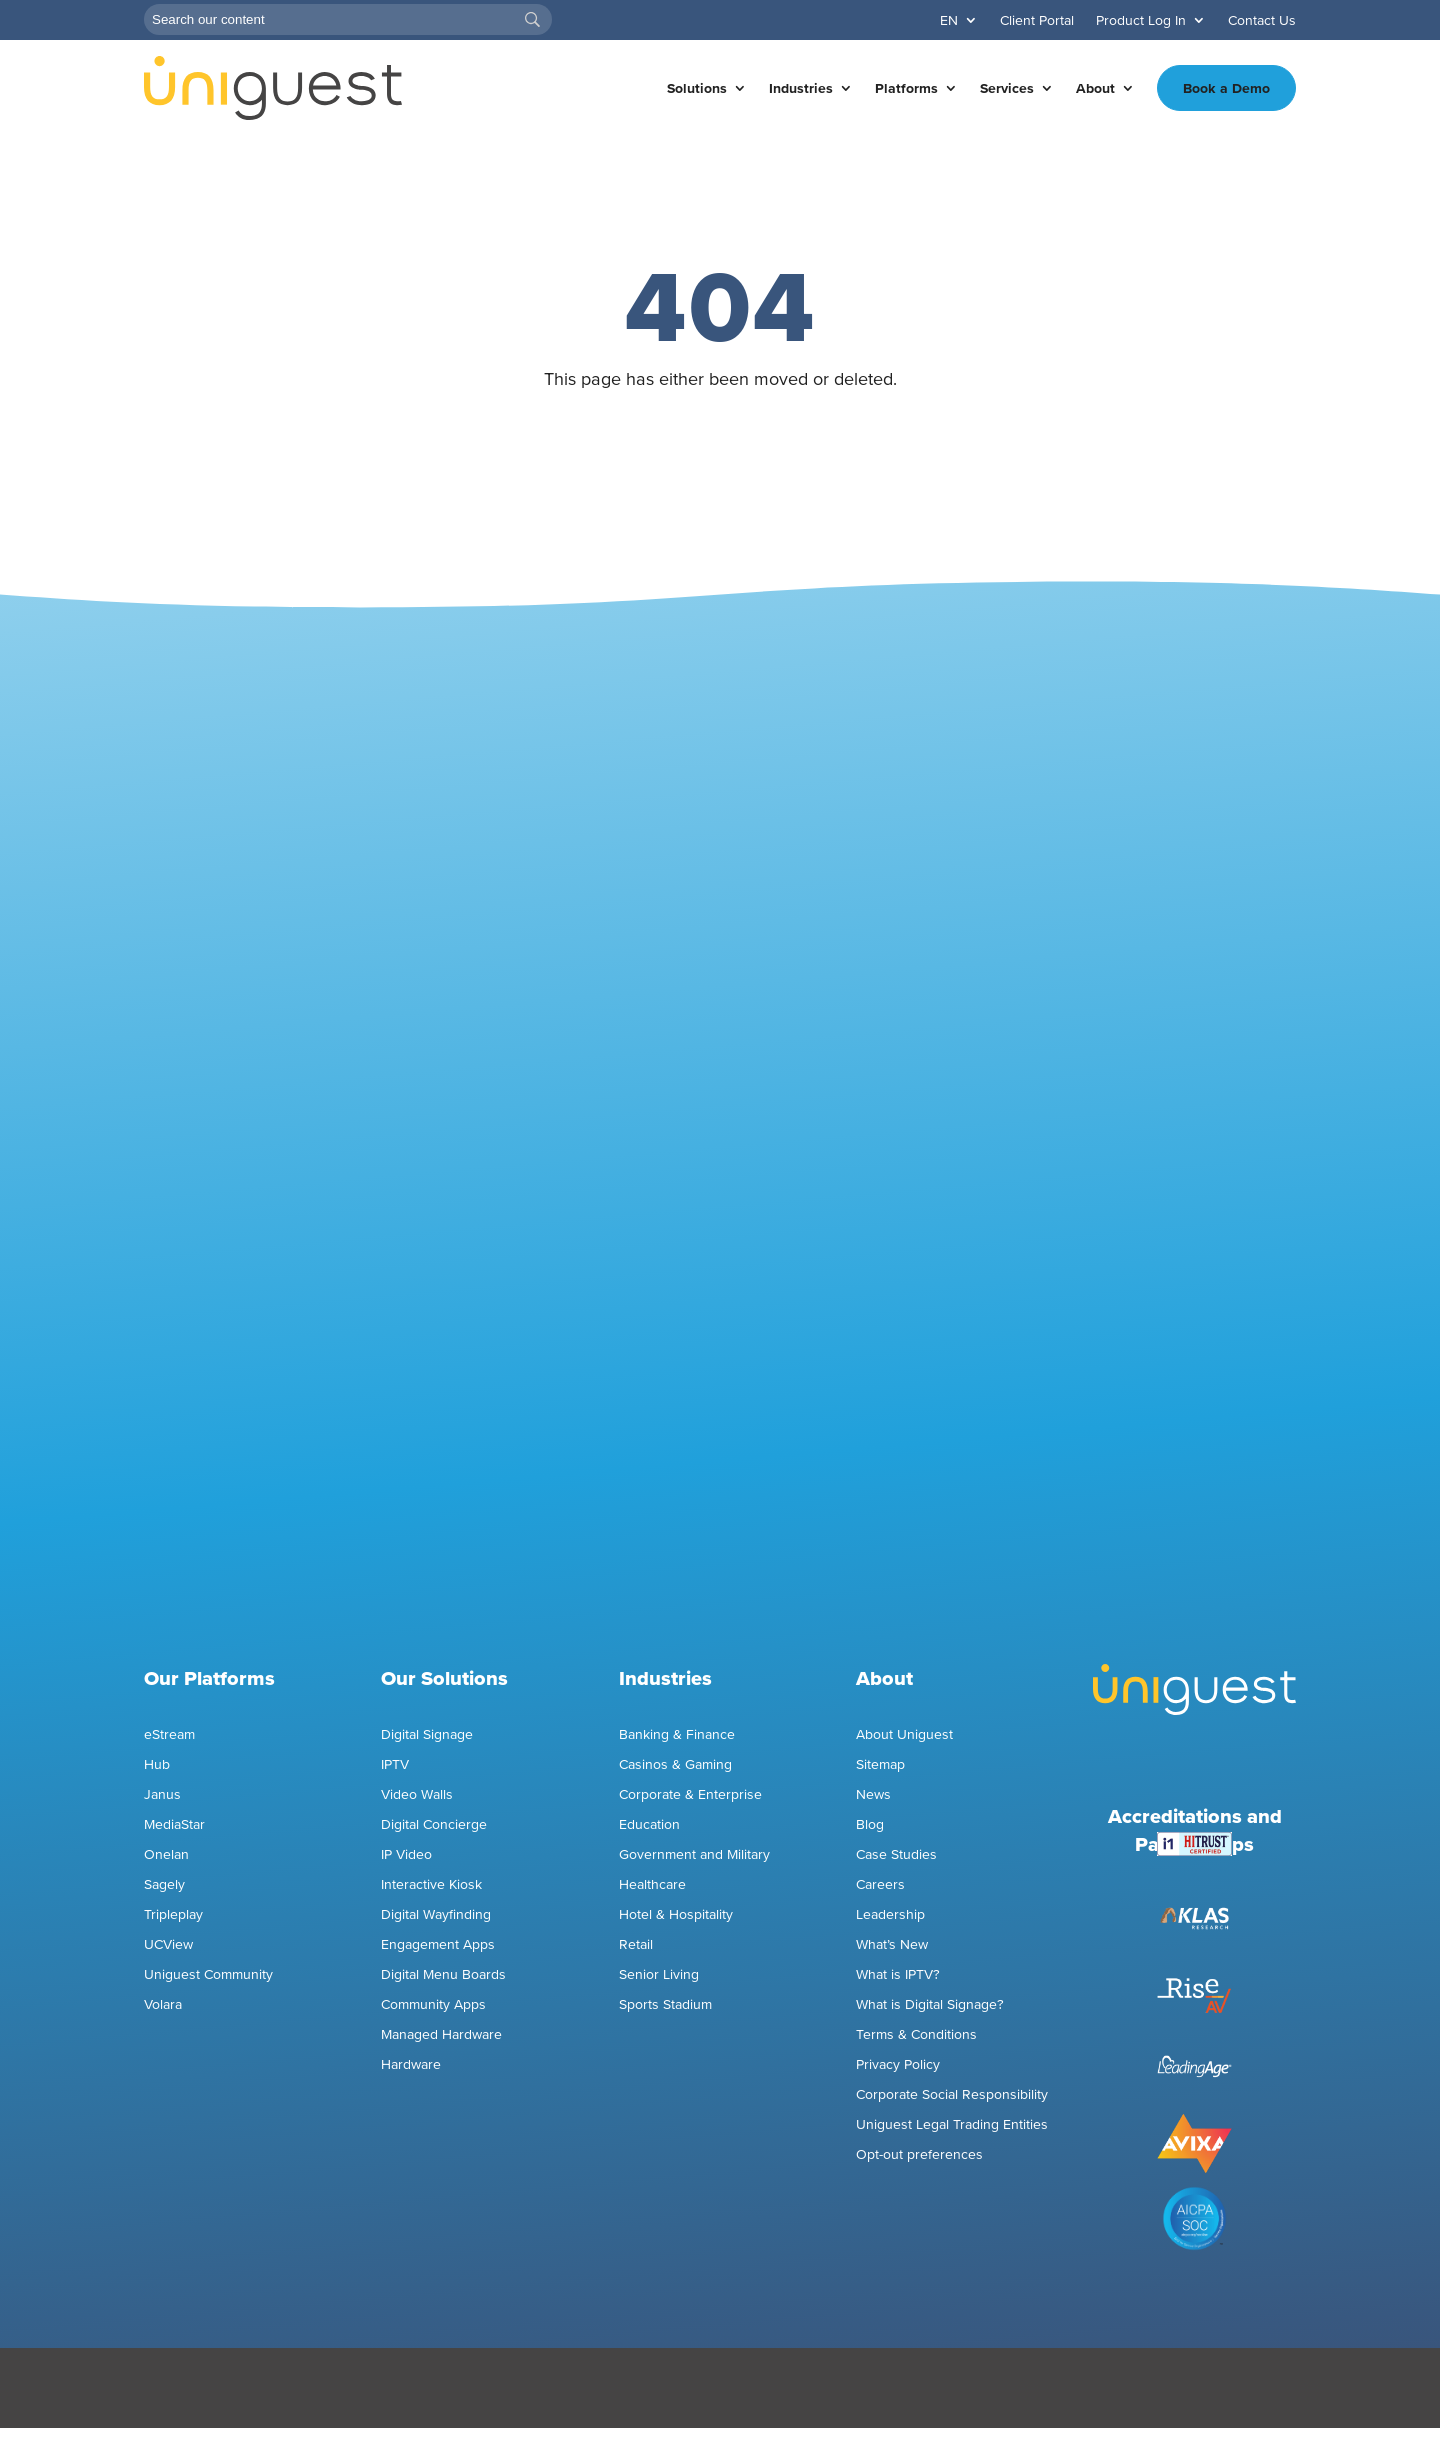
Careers (880, 1884)
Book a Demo (1226, 88)
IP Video (406, 1854)
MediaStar (174, 1824)
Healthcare (652, 1884)
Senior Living (659, 1974)
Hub (157, 1764)
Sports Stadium (665, 2004)
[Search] (348, 19)
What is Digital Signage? (930, 2004)
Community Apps (433, 2004)
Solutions (697, 88)
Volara (163, 2004)
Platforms (906, 88)
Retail (636, 1944)
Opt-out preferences (919, 2154)
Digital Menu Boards (443, 1974)
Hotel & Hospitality (676, 1914)
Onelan (166, 1854)
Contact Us (1262, 20)
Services (1007, 88)
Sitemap (880, 1764)
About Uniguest (904, 1734)
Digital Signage (427, 1734)
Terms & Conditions (916, 2034)
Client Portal (1037, 20)
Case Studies (896, 1854)
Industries (801, 88)
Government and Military (694, 1854)
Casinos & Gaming (675, 1764)
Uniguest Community (208, 1974)
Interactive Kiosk (431, 1884)
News (873, 1794)
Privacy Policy (898, 2064)
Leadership (890, 1914)
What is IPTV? (898, 1974)
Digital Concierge (434, 1824)
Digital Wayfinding (436, 1914)
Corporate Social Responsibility (952, 2094)
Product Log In (1141, 20)
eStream (169, 1734)
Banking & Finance (677, 1734)
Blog (870, 1824)
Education (649, 1824)
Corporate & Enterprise (690, 1794)
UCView (168, 1944)
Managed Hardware (441, 2034)
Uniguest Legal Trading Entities (952, 2124)
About (1095, 88)
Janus (162, 1794)
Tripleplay (173, 1914)
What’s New (892, 1944)
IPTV (395, 1764)
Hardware (411, 2064)
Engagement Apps (440, 1944)
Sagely (164, 1884)
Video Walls (417, 1794)
